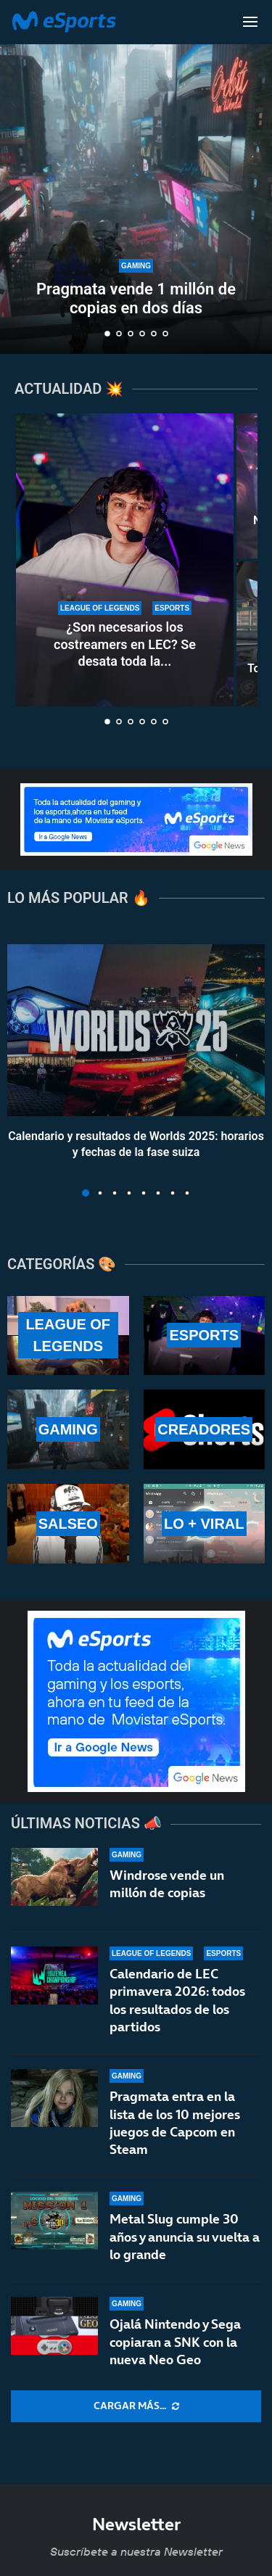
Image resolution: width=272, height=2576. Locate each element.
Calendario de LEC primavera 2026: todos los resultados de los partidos (177, 2000)
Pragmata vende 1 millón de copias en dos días (136, 298)
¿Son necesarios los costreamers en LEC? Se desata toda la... (125, 644)
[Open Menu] (250, 22)
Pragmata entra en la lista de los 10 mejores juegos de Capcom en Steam (175, 2130)
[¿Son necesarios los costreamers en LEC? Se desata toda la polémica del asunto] (125, 559)
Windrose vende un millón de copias (167, 1884)
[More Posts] (136, 2406)
